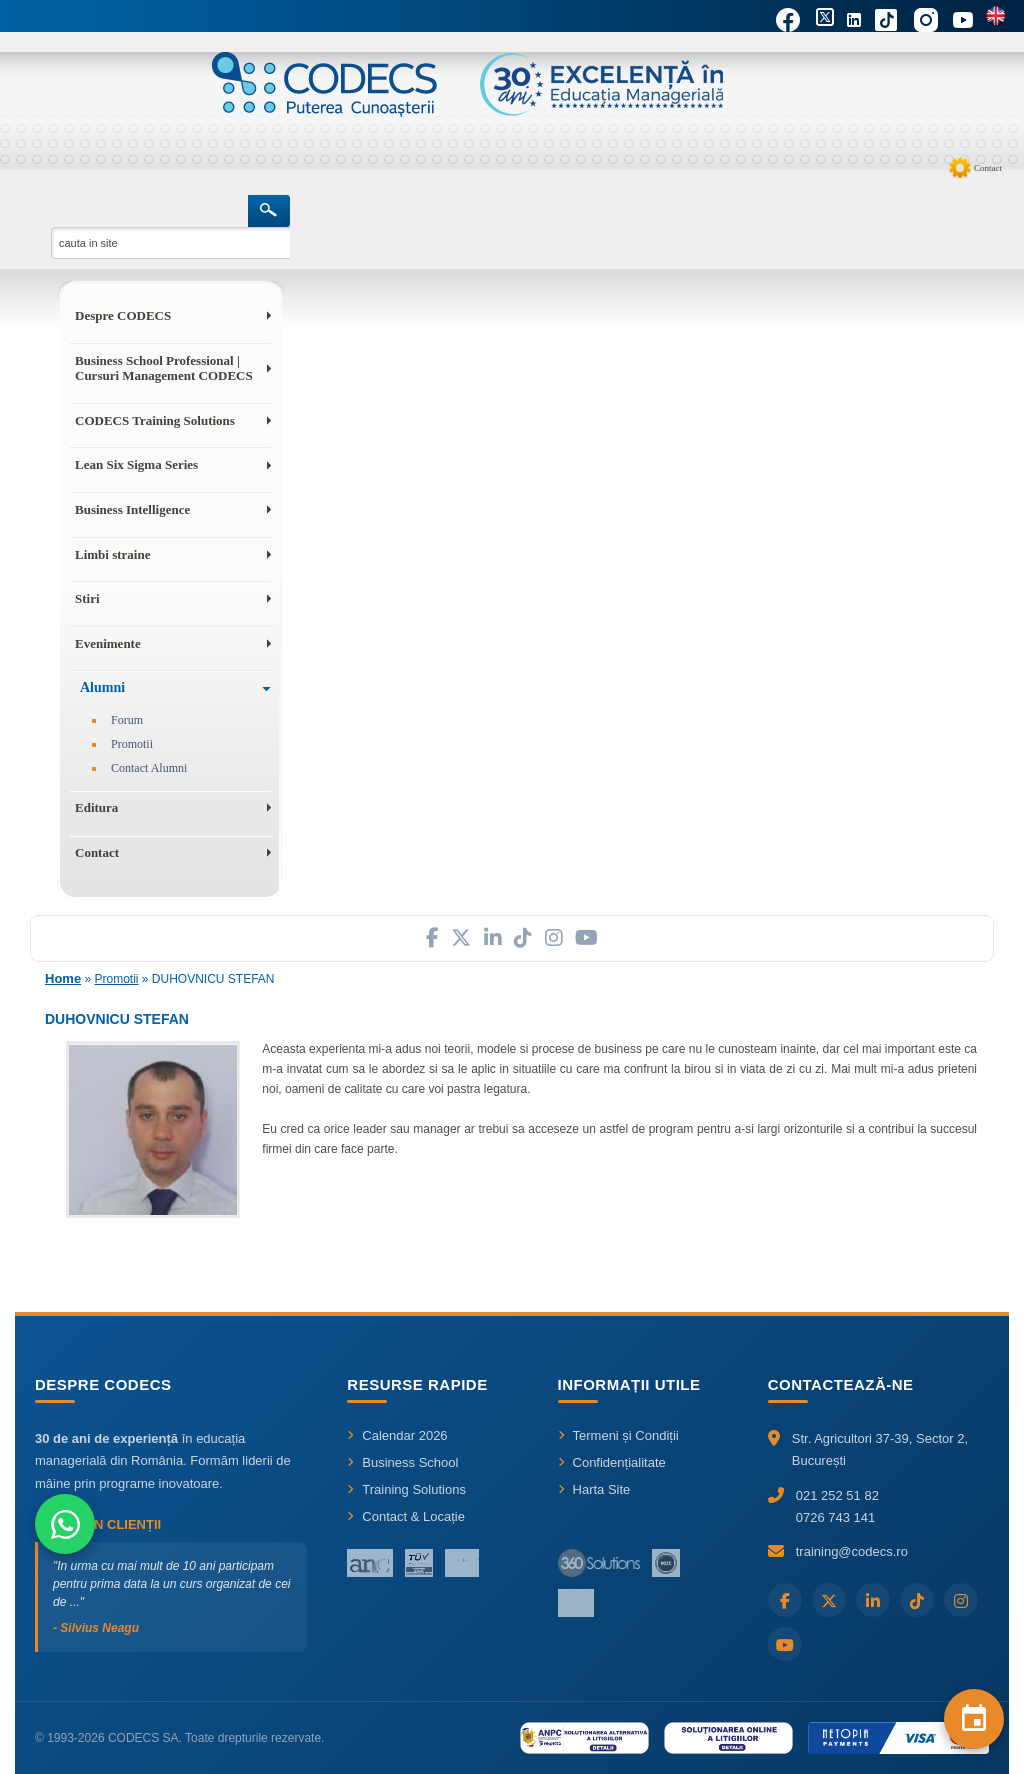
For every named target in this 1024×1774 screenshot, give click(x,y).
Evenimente (108, 643)
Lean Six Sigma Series (136, 464)
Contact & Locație (406, 1516)
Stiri (87, 598)
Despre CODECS (123, 315)
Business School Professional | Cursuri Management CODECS (164, 368)
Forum (127, 720)
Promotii (132, 744)
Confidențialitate (612, 1462)
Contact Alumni (149, 768)
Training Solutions (406, 1489)
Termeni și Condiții (618, 1435)
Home (63, 978)
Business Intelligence (132, 509)
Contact (988, 168)
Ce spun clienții (98, 1524)
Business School (402, 1462)
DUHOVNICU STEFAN (213, 979)
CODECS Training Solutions (155, 420)
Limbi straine (112, 554)
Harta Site (594, 1489)
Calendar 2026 (397, 1435)
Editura (96, 807)
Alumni (102, 687)
